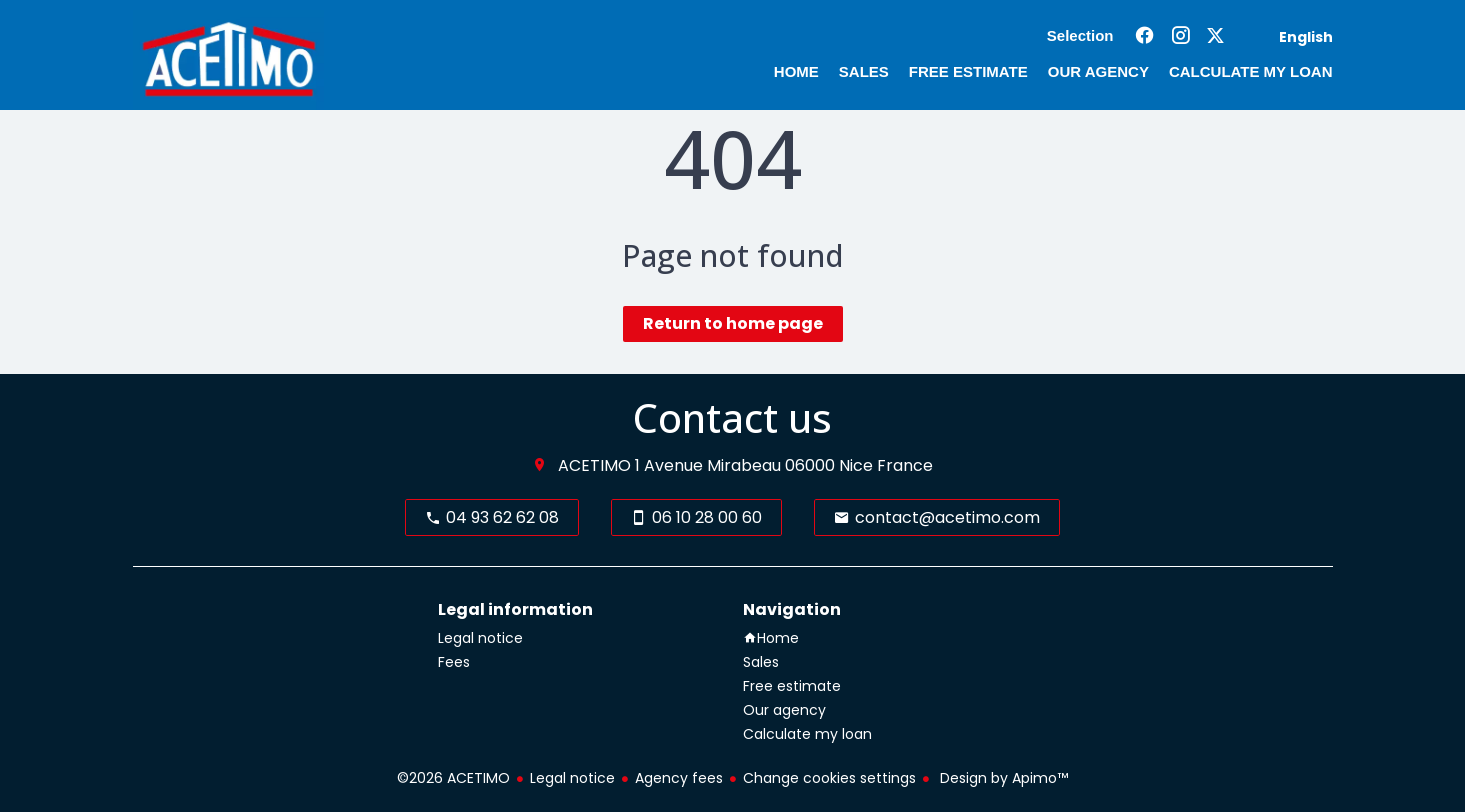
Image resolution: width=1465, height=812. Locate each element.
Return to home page (733, 323)
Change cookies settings (829, 778)
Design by (1002, 778)
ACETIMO (594, 465)
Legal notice (572, 778)
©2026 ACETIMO (453, 778)
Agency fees (679, 778)
